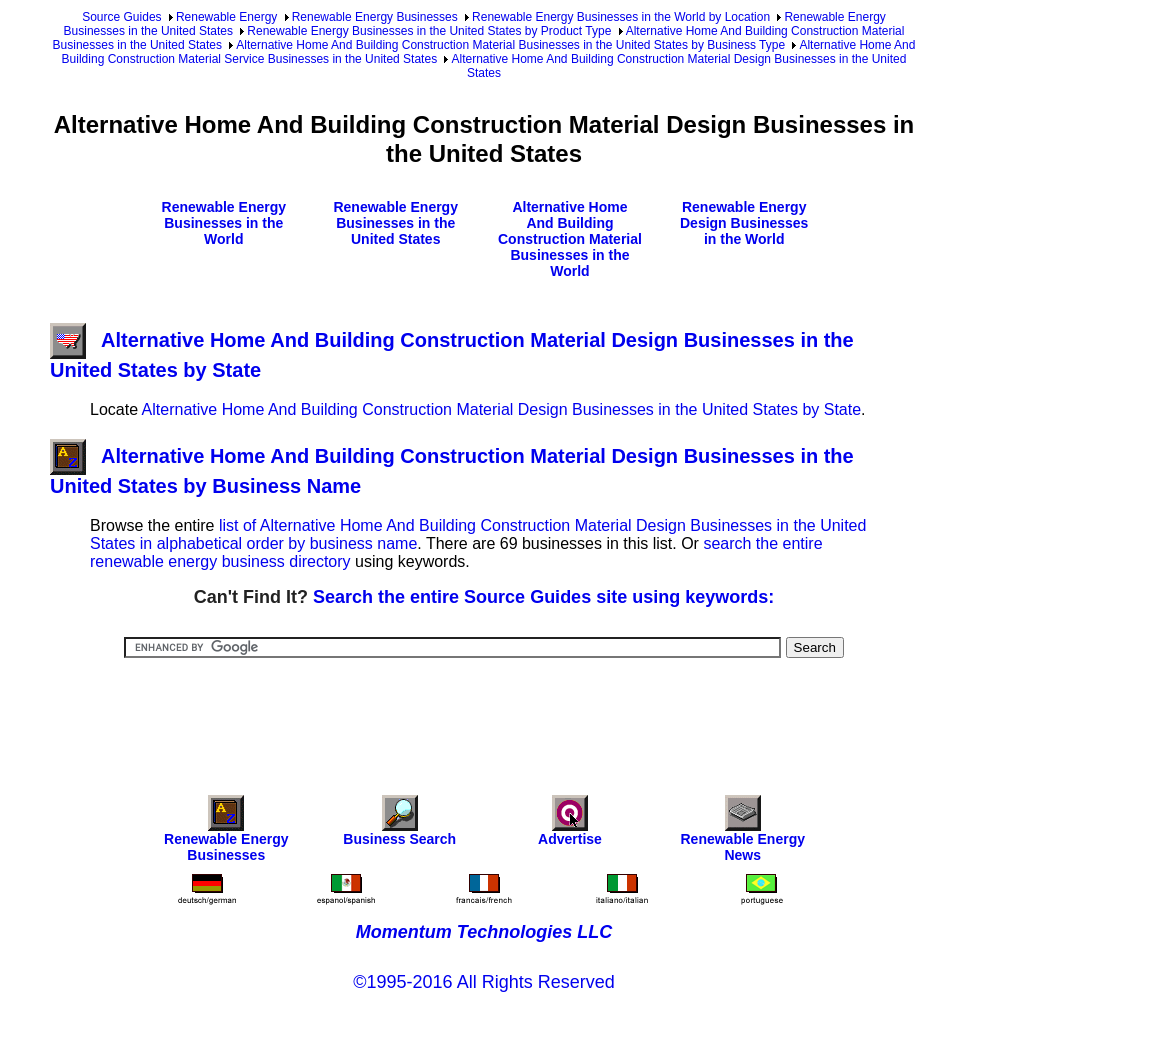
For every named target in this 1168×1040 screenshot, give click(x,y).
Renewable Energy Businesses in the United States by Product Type (429, 31)
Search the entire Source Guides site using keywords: (543, 597)
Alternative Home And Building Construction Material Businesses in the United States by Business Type (510, 45)
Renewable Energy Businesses (375, 17)
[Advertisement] (484, 713)
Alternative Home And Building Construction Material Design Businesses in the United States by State (502, 409)
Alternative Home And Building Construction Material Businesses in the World (570, 239)
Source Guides (121, 17)
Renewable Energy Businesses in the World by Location (621, 17)
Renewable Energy (226, 17)
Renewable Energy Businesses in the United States (395, 223)
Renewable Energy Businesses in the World (224, 223)
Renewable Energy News (743, 833)
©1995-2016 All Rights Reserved (483, 982)
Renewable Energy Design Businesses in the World (744, 223)
